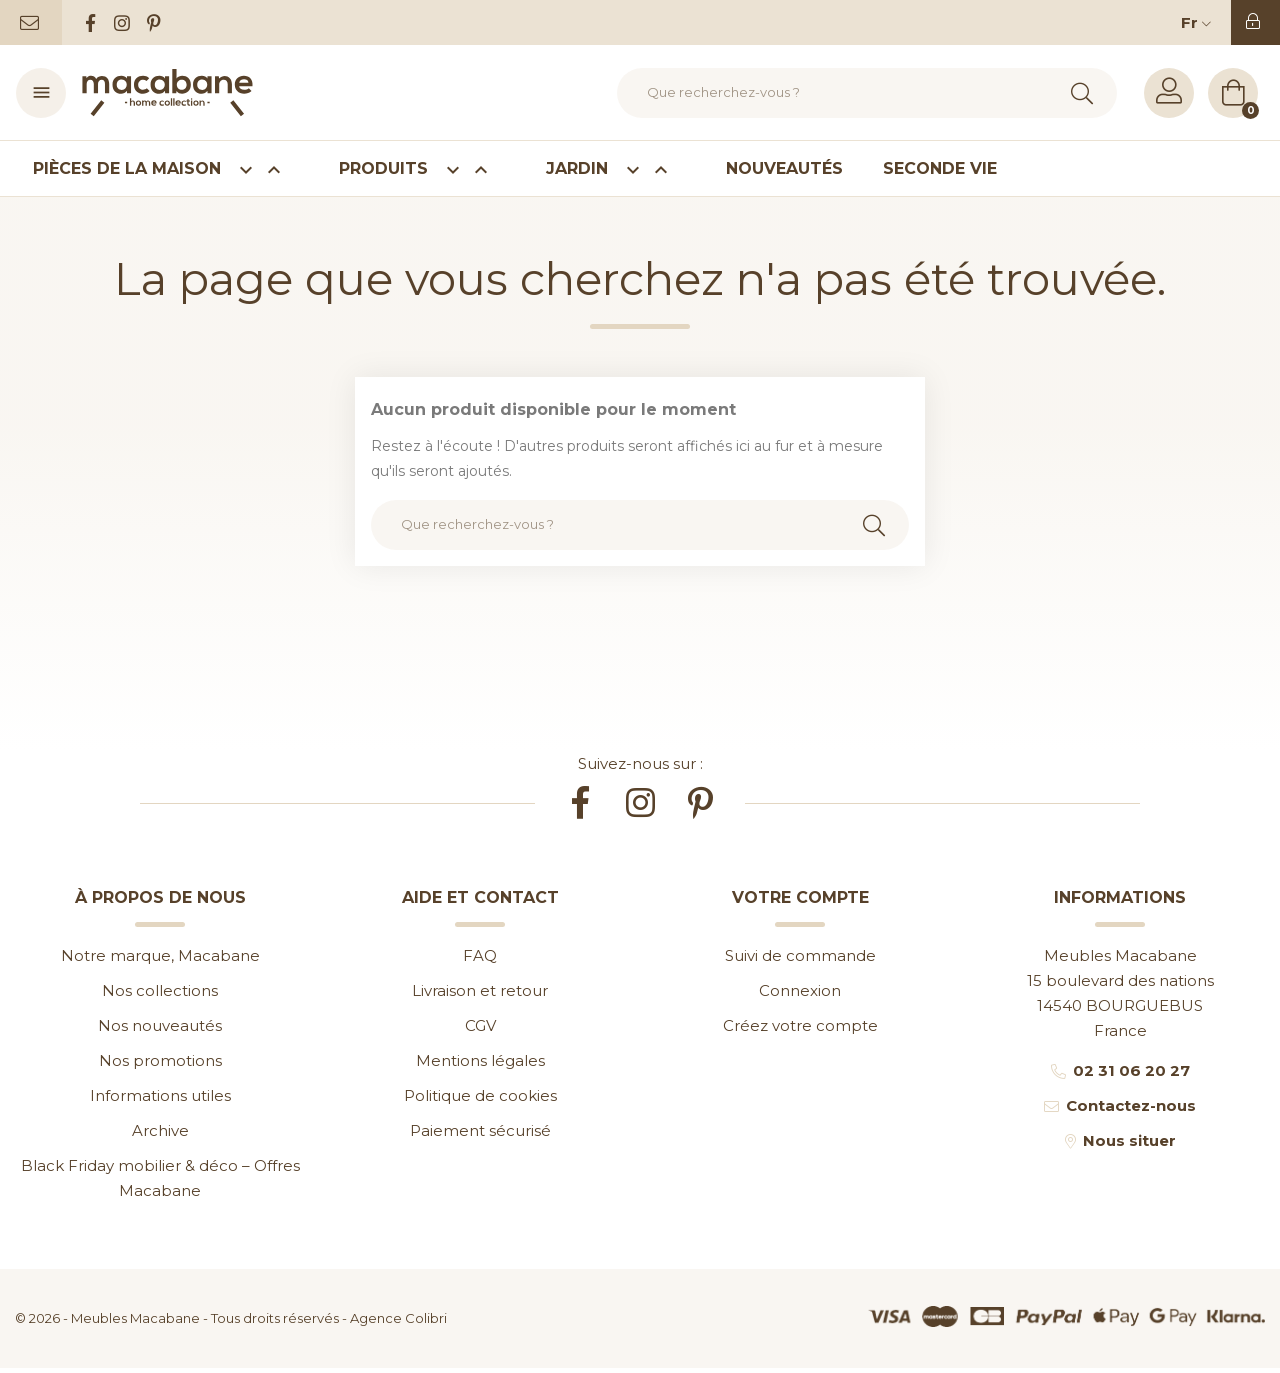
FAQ (480, 955)
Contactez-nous (1131, 1105)
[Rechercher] (867, 93)
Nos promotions (160, 1060)
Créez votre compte (800, 1025)
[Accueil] (167, 93)
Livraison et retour (480, 990)
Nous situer (1129, 1140)
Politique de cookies (480, 1095)
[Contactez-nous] (31, 22)
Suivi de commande (800, 955)
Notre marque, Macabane (160, 955)
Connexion (800, 990)
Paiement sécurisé (480, 1130)
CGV (480, 1025)
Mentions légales (480, 1060)
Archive (160, 1130)
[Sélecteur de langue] (1201, 22)
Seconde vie (940, 168)
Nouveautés (784, 168)
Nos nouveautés (160, 1025)
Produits (422, 169)
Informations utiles (160, 1095)
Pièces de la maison (166, 169)
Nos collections (160, 990)
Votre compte (800, 897)
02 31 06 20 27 (1131, 1070)
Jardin (616, 169)
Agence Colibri (398, 1318)
